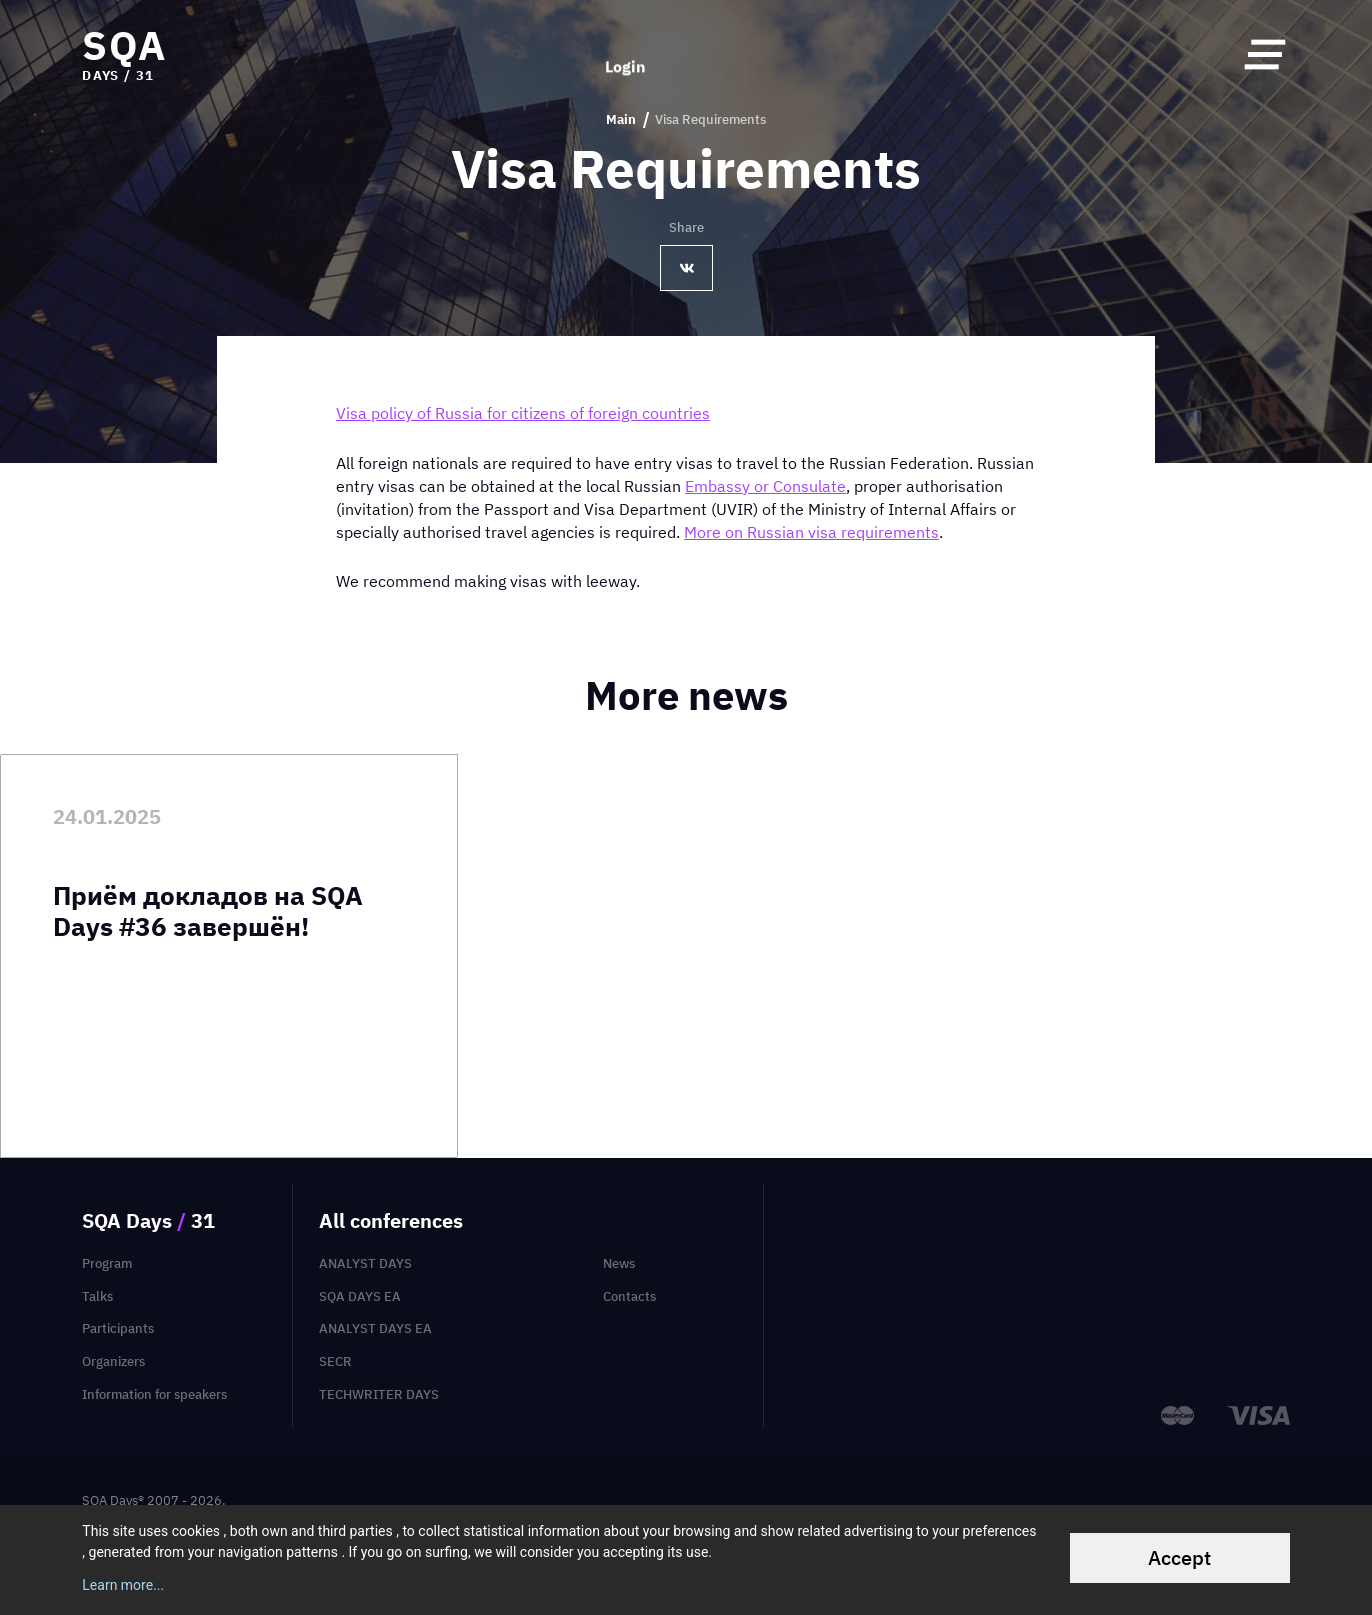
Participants (118, 1328)
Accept (1179, 1557)
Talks (97, 1296)
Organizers (113, 1361)
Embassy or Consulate (765, 486)
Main (621, 120)
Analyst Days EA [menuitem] (375, 1328)
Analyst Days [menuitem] (365, 1263)
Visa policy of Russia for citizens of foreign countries (523, 413)
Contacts (629, 1296)
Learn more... (123, 1585)
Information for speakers (154, 1394)
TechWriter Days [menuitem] (379, 1394)
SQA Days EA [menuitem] (360, 1296)
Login (625, 54)
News (619, 1263)
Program (107, 1263)
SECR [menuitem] (335, 1361)
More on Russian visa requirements (811, 532)
